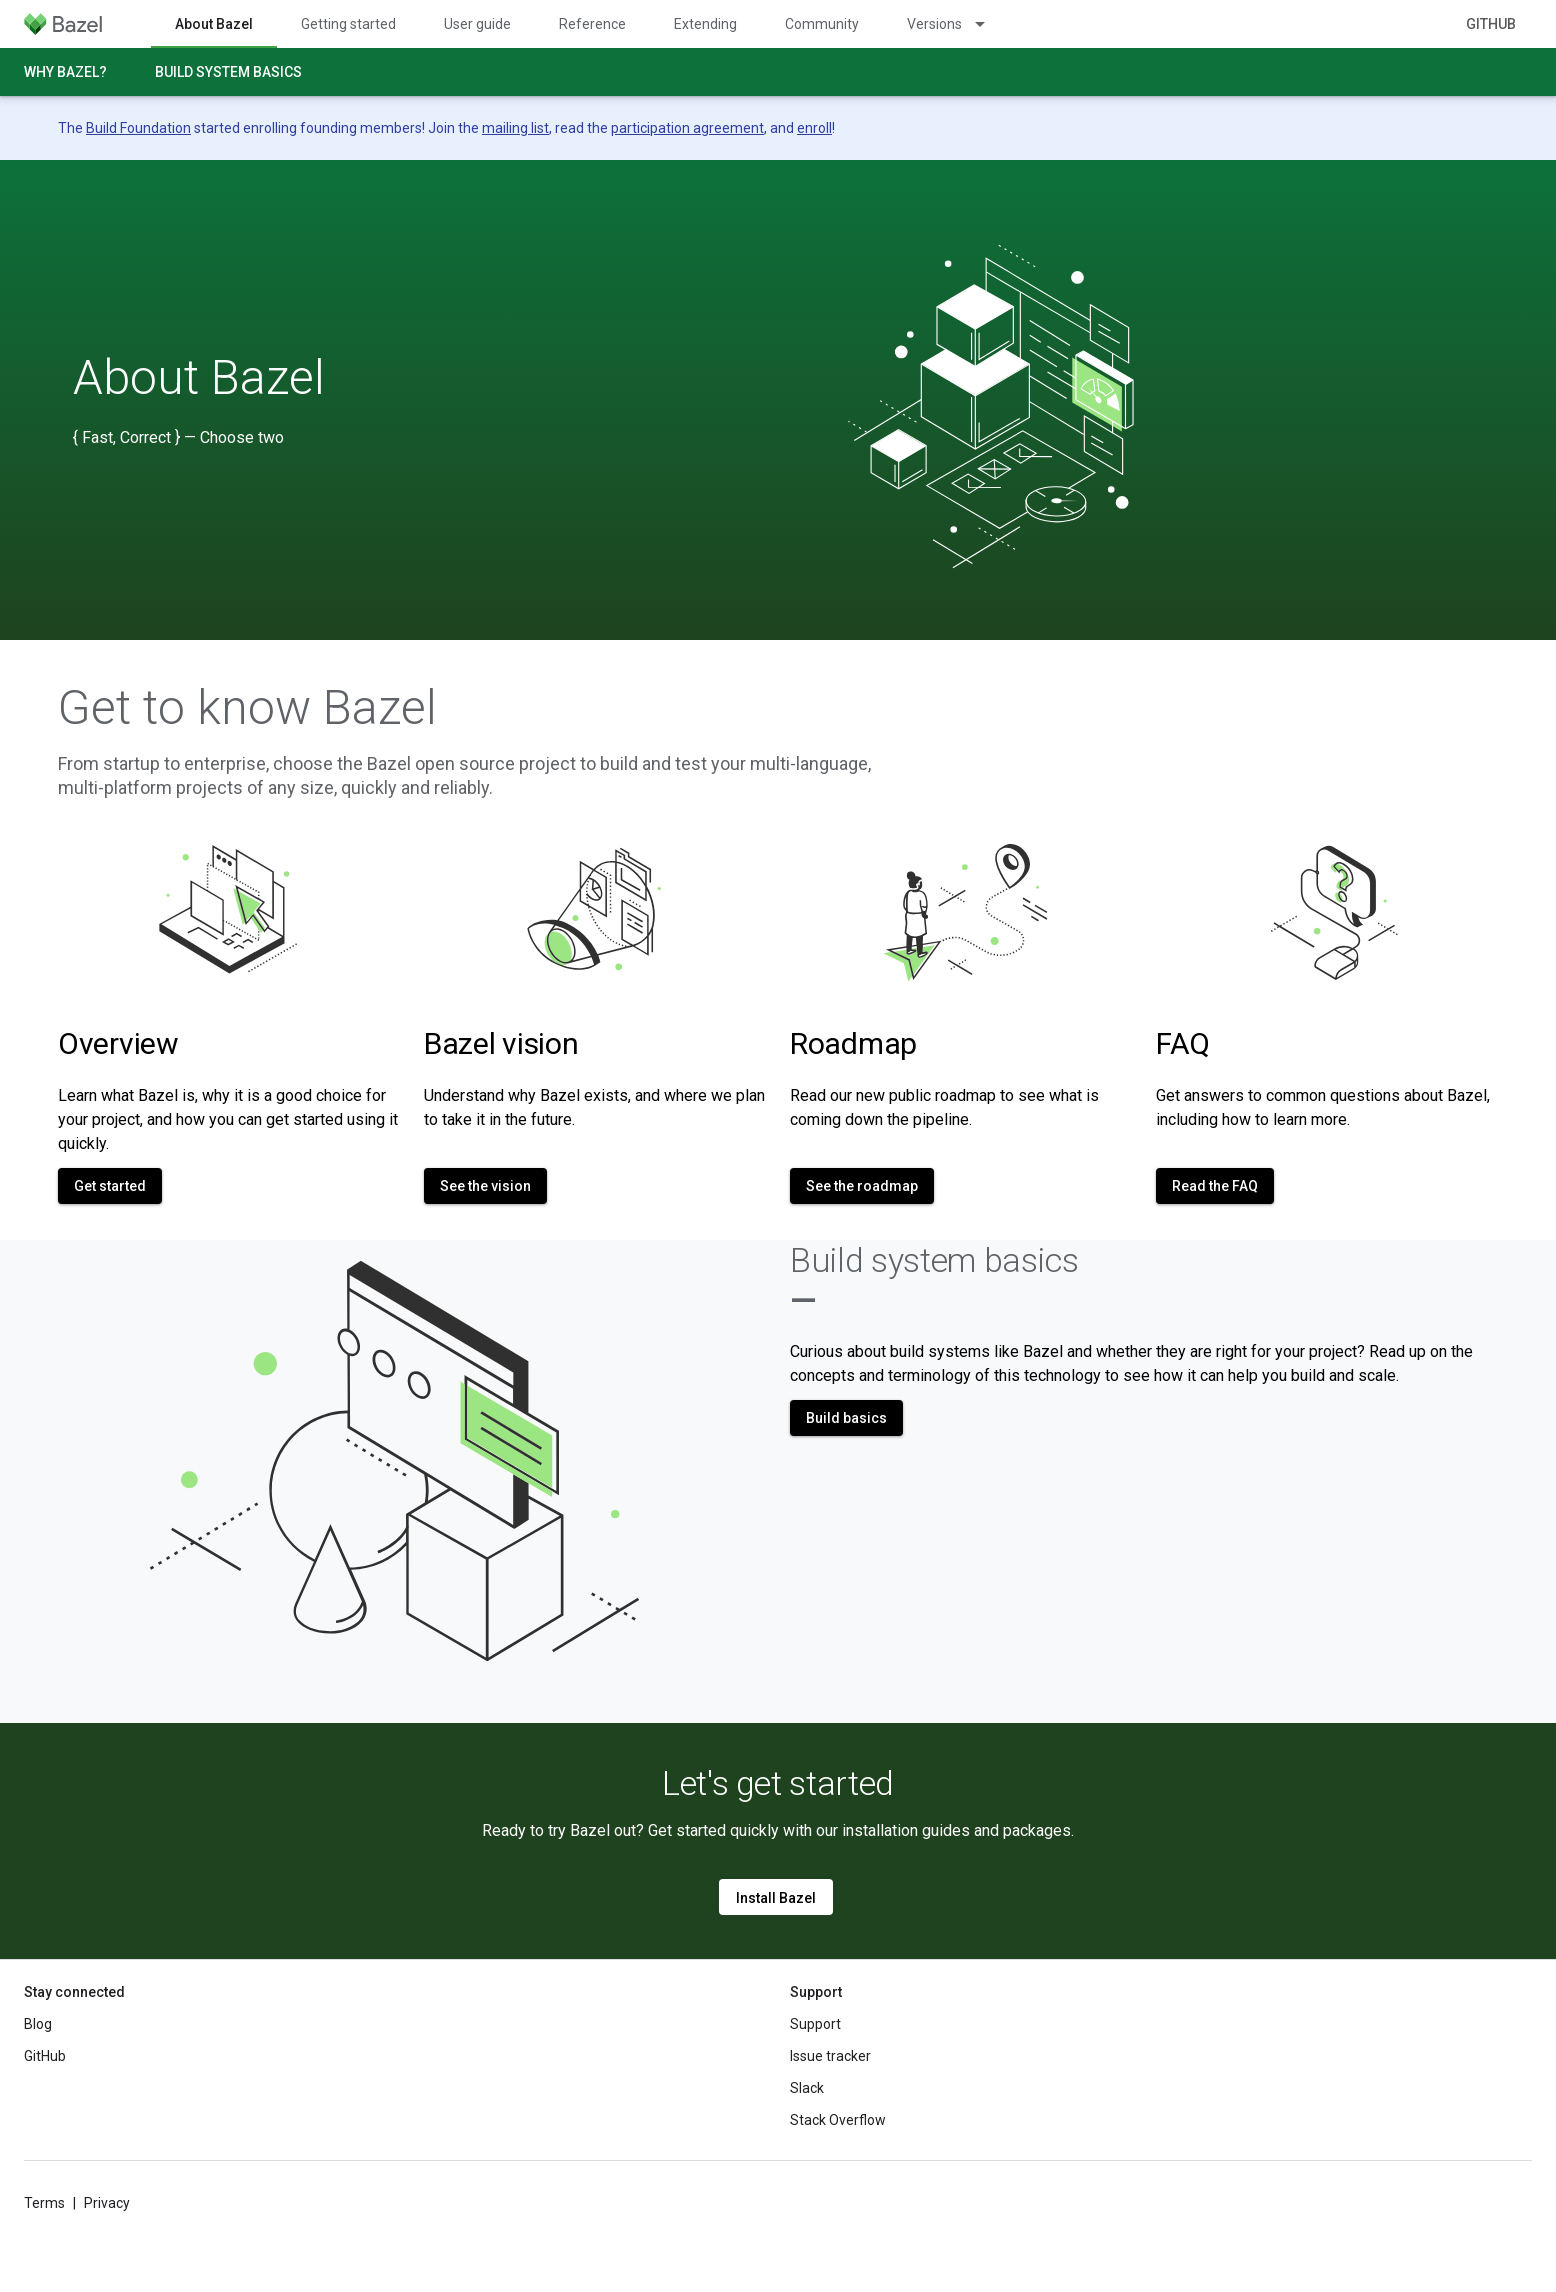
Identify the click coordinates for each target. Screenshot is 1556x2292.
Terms (44, 2203)
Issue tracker (830, 2056)
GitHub (1491, 24)
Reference (592, 24)
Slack (807, 2088)
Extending (705, 24)
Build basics (846, 1418)
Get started (110, 1186)
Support (815, 2024)
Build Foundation (138, 128)
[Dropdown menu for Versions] (989, 24)
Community (822, 24)
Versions (934, 24)
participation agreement (687, 128)
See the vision (485, 1186)
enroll (814, 128)
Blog (38, 2024)
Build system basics (228, 72)
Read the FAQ (1215, 1186)
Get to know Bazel (247, 708)
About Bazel (199, 378)
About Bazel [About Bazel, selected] (214, 24)
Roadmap (853, 1043)
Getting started (348, 24)
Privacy (107, 2203)
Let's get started (778, 1783)
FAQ (1183, 1043)
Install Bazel (776, 1898)
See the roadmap (862, 1186)
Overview (118, 1043)
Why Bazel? (65, 72)
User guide (477, 24)
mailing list (515, 128)
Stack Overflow (838, 2120)
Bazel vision (501, 1043)
